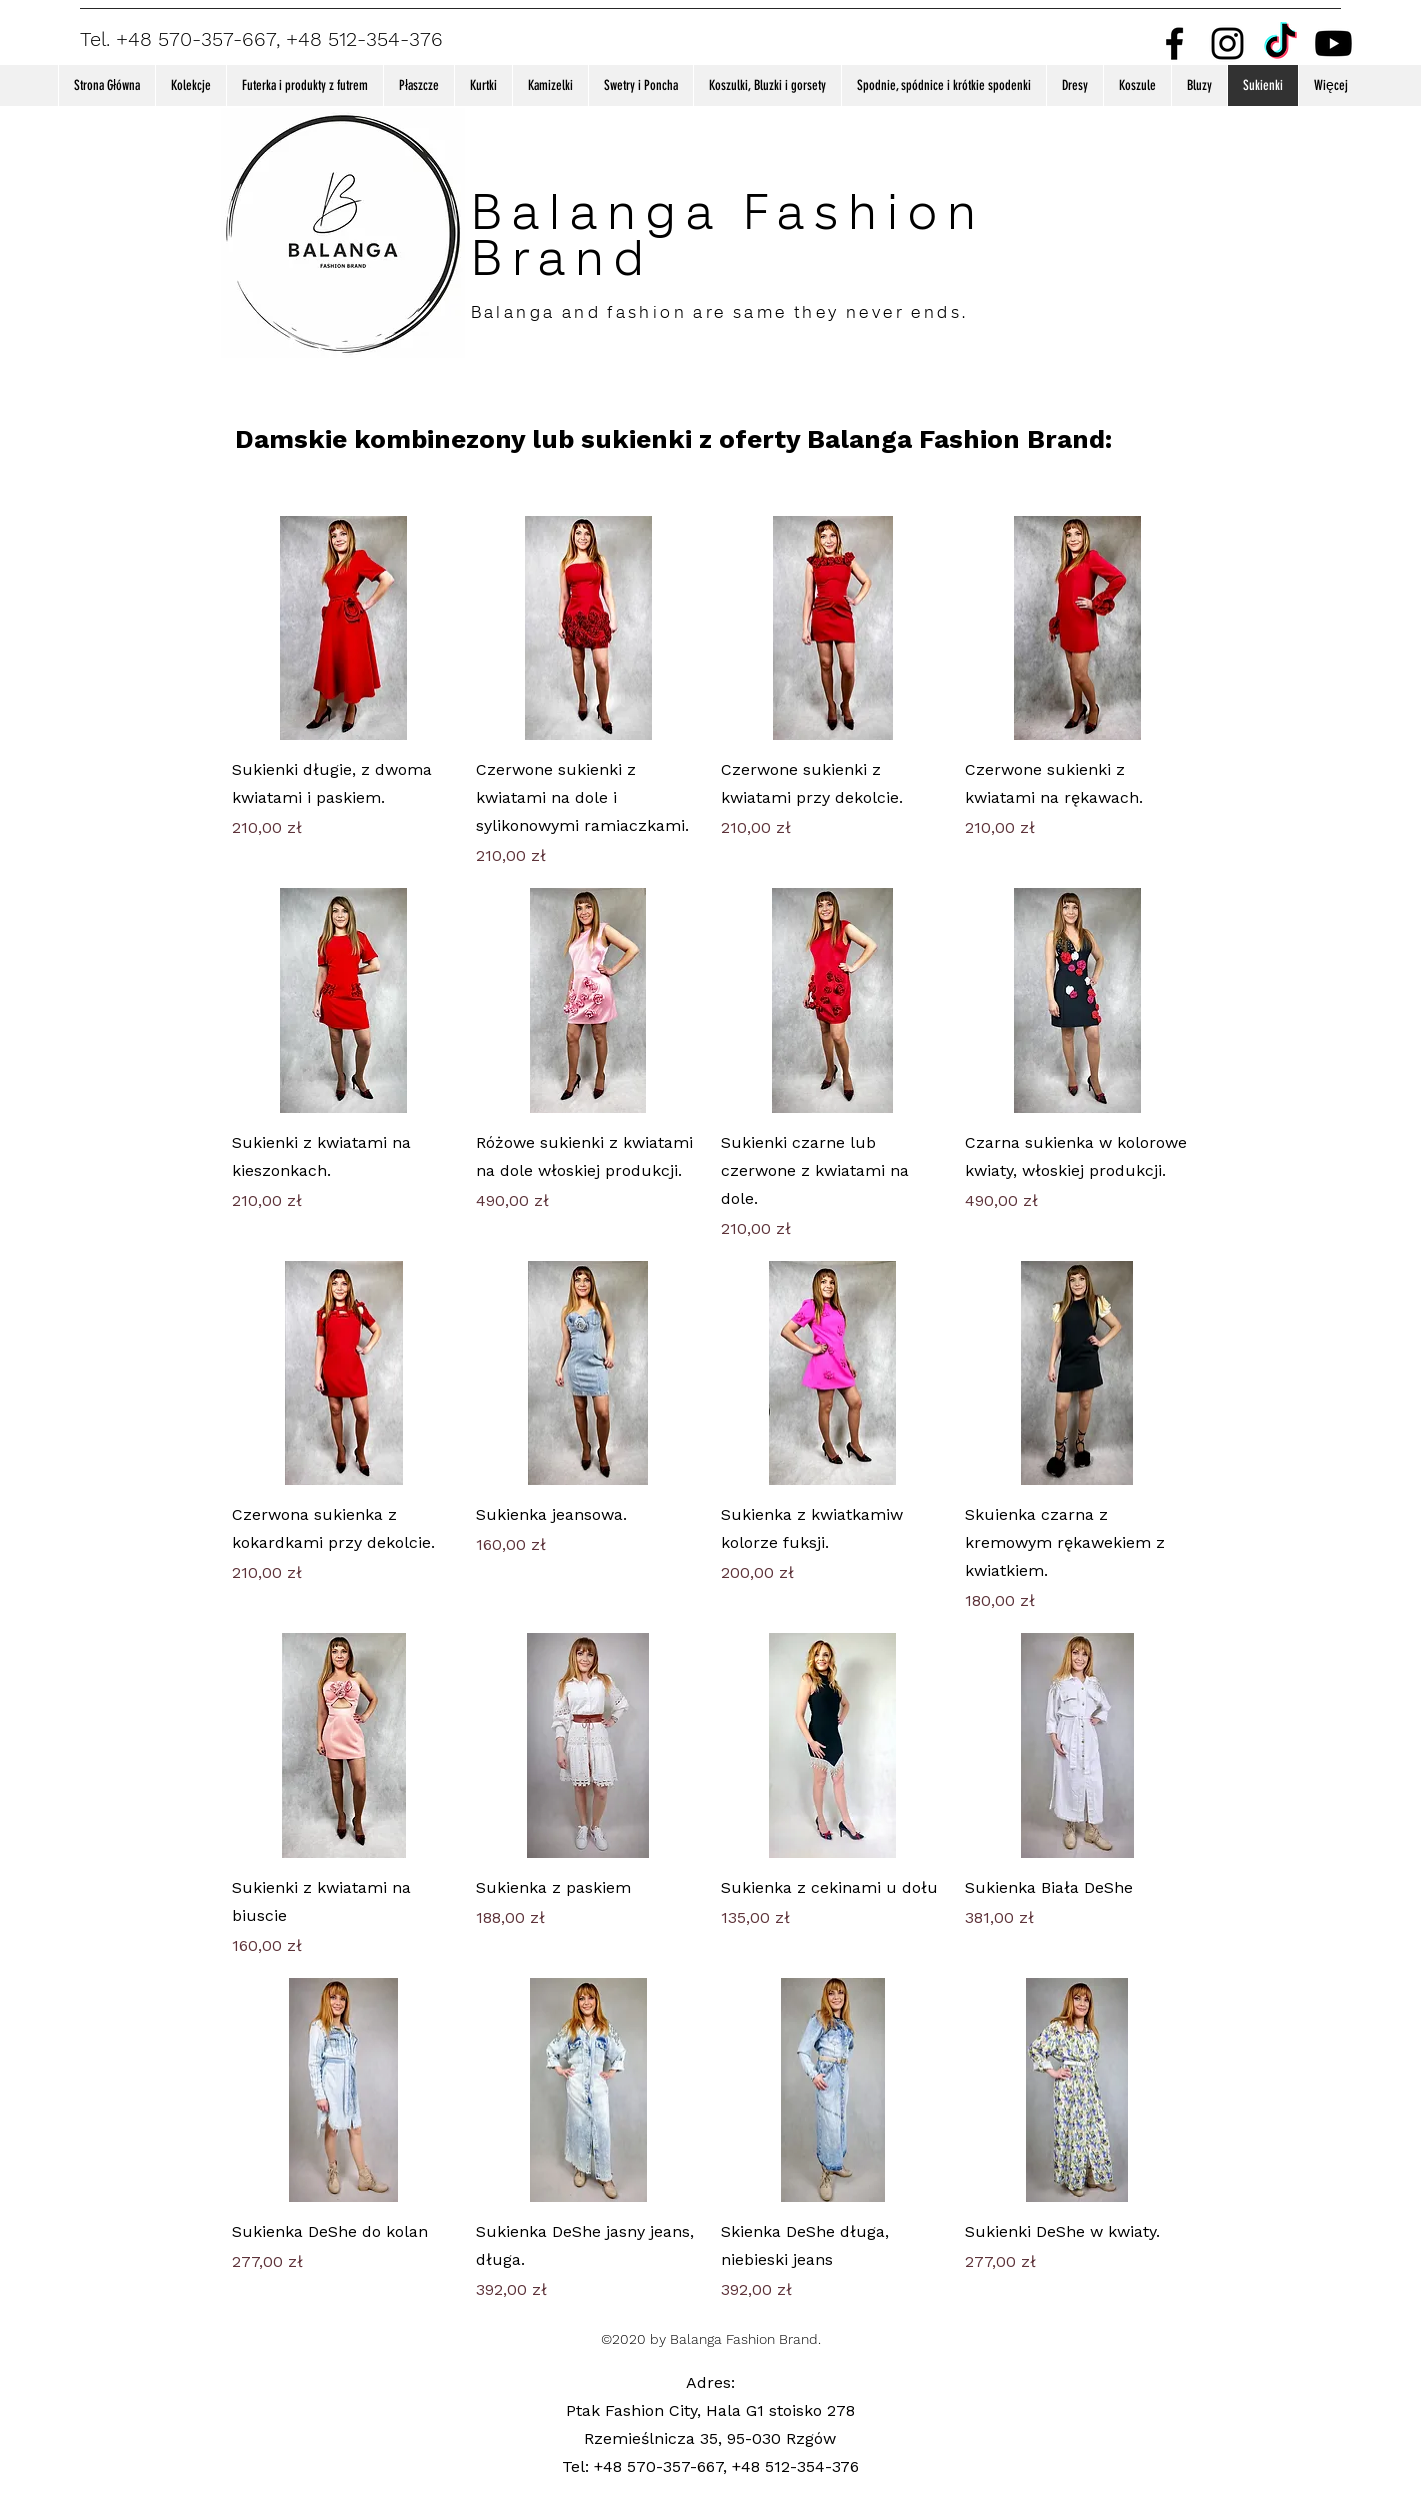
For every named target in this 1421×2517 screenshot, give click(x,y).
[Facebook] (1174, 43)
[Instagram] (1227, 43)
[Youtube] (1333, 43)
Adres (708, 2382)
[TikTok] (1280, 43)
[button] (190, 85)
